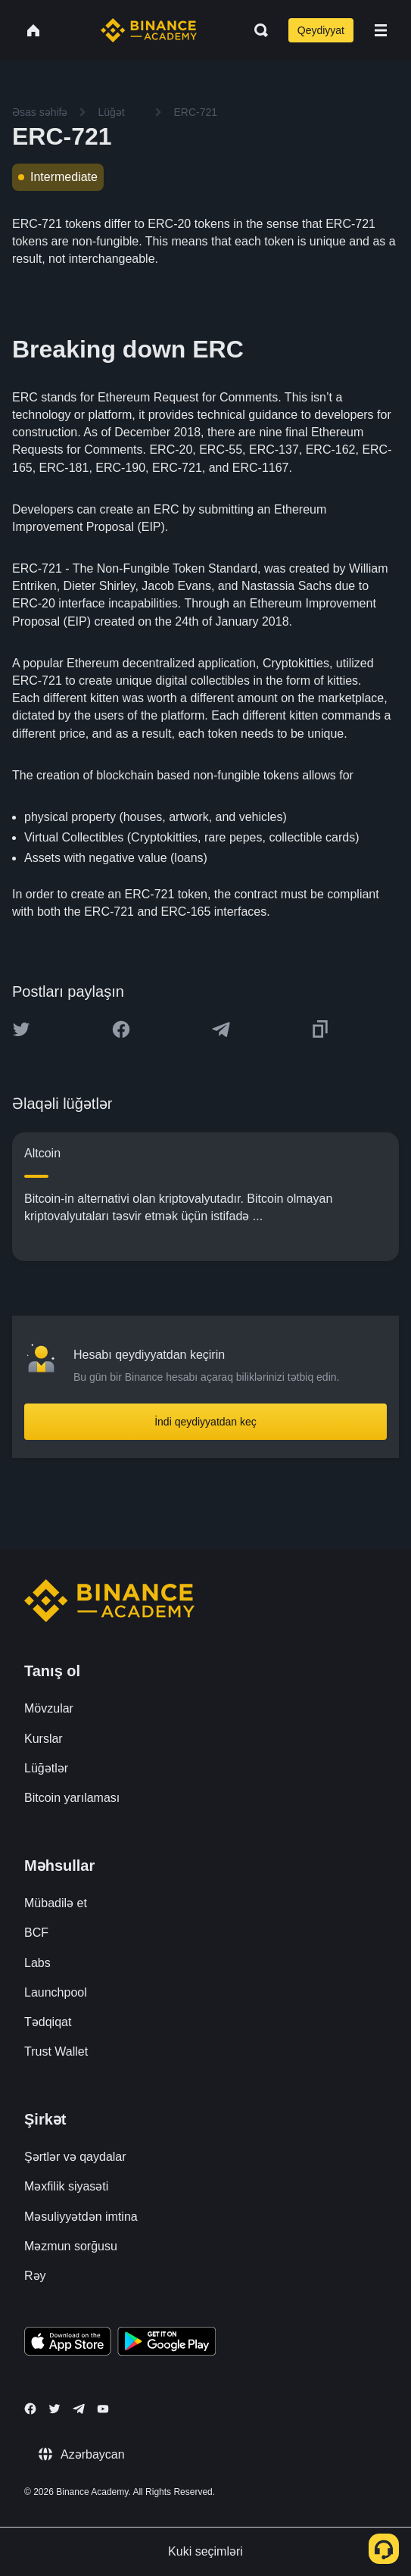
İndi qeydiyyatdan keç (205, 1422)
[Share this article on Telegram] (221, 1029)
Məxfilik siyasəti (66, 2186)
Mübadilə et (55, 1903)
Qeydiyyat (320, 30)
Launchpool (55, 1992)
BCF (36, 1932)
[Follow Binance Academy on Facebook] (30, 2409)
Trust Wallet (56, 2051)
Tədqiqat (47, 2022)
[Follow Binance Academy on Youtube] (103, 2409)
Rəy (35, 2275)
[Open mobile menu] (381, 30)
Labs (37, 1962)
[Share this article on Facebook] (121, 1029)
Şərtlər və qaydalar (75, 2156)
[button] (381, 30)
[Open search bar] (256, 30)
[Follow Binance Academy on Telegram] (79, 2408)
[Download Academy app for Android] (166, 2343)
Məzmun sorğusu (70, 2246)
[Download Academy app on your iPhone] (67, 2343)
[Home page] (149, 30)
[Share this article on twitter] (21, 1029)
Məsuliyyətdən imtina (81, 2216)
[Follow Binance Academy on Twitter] (54, 2408)
